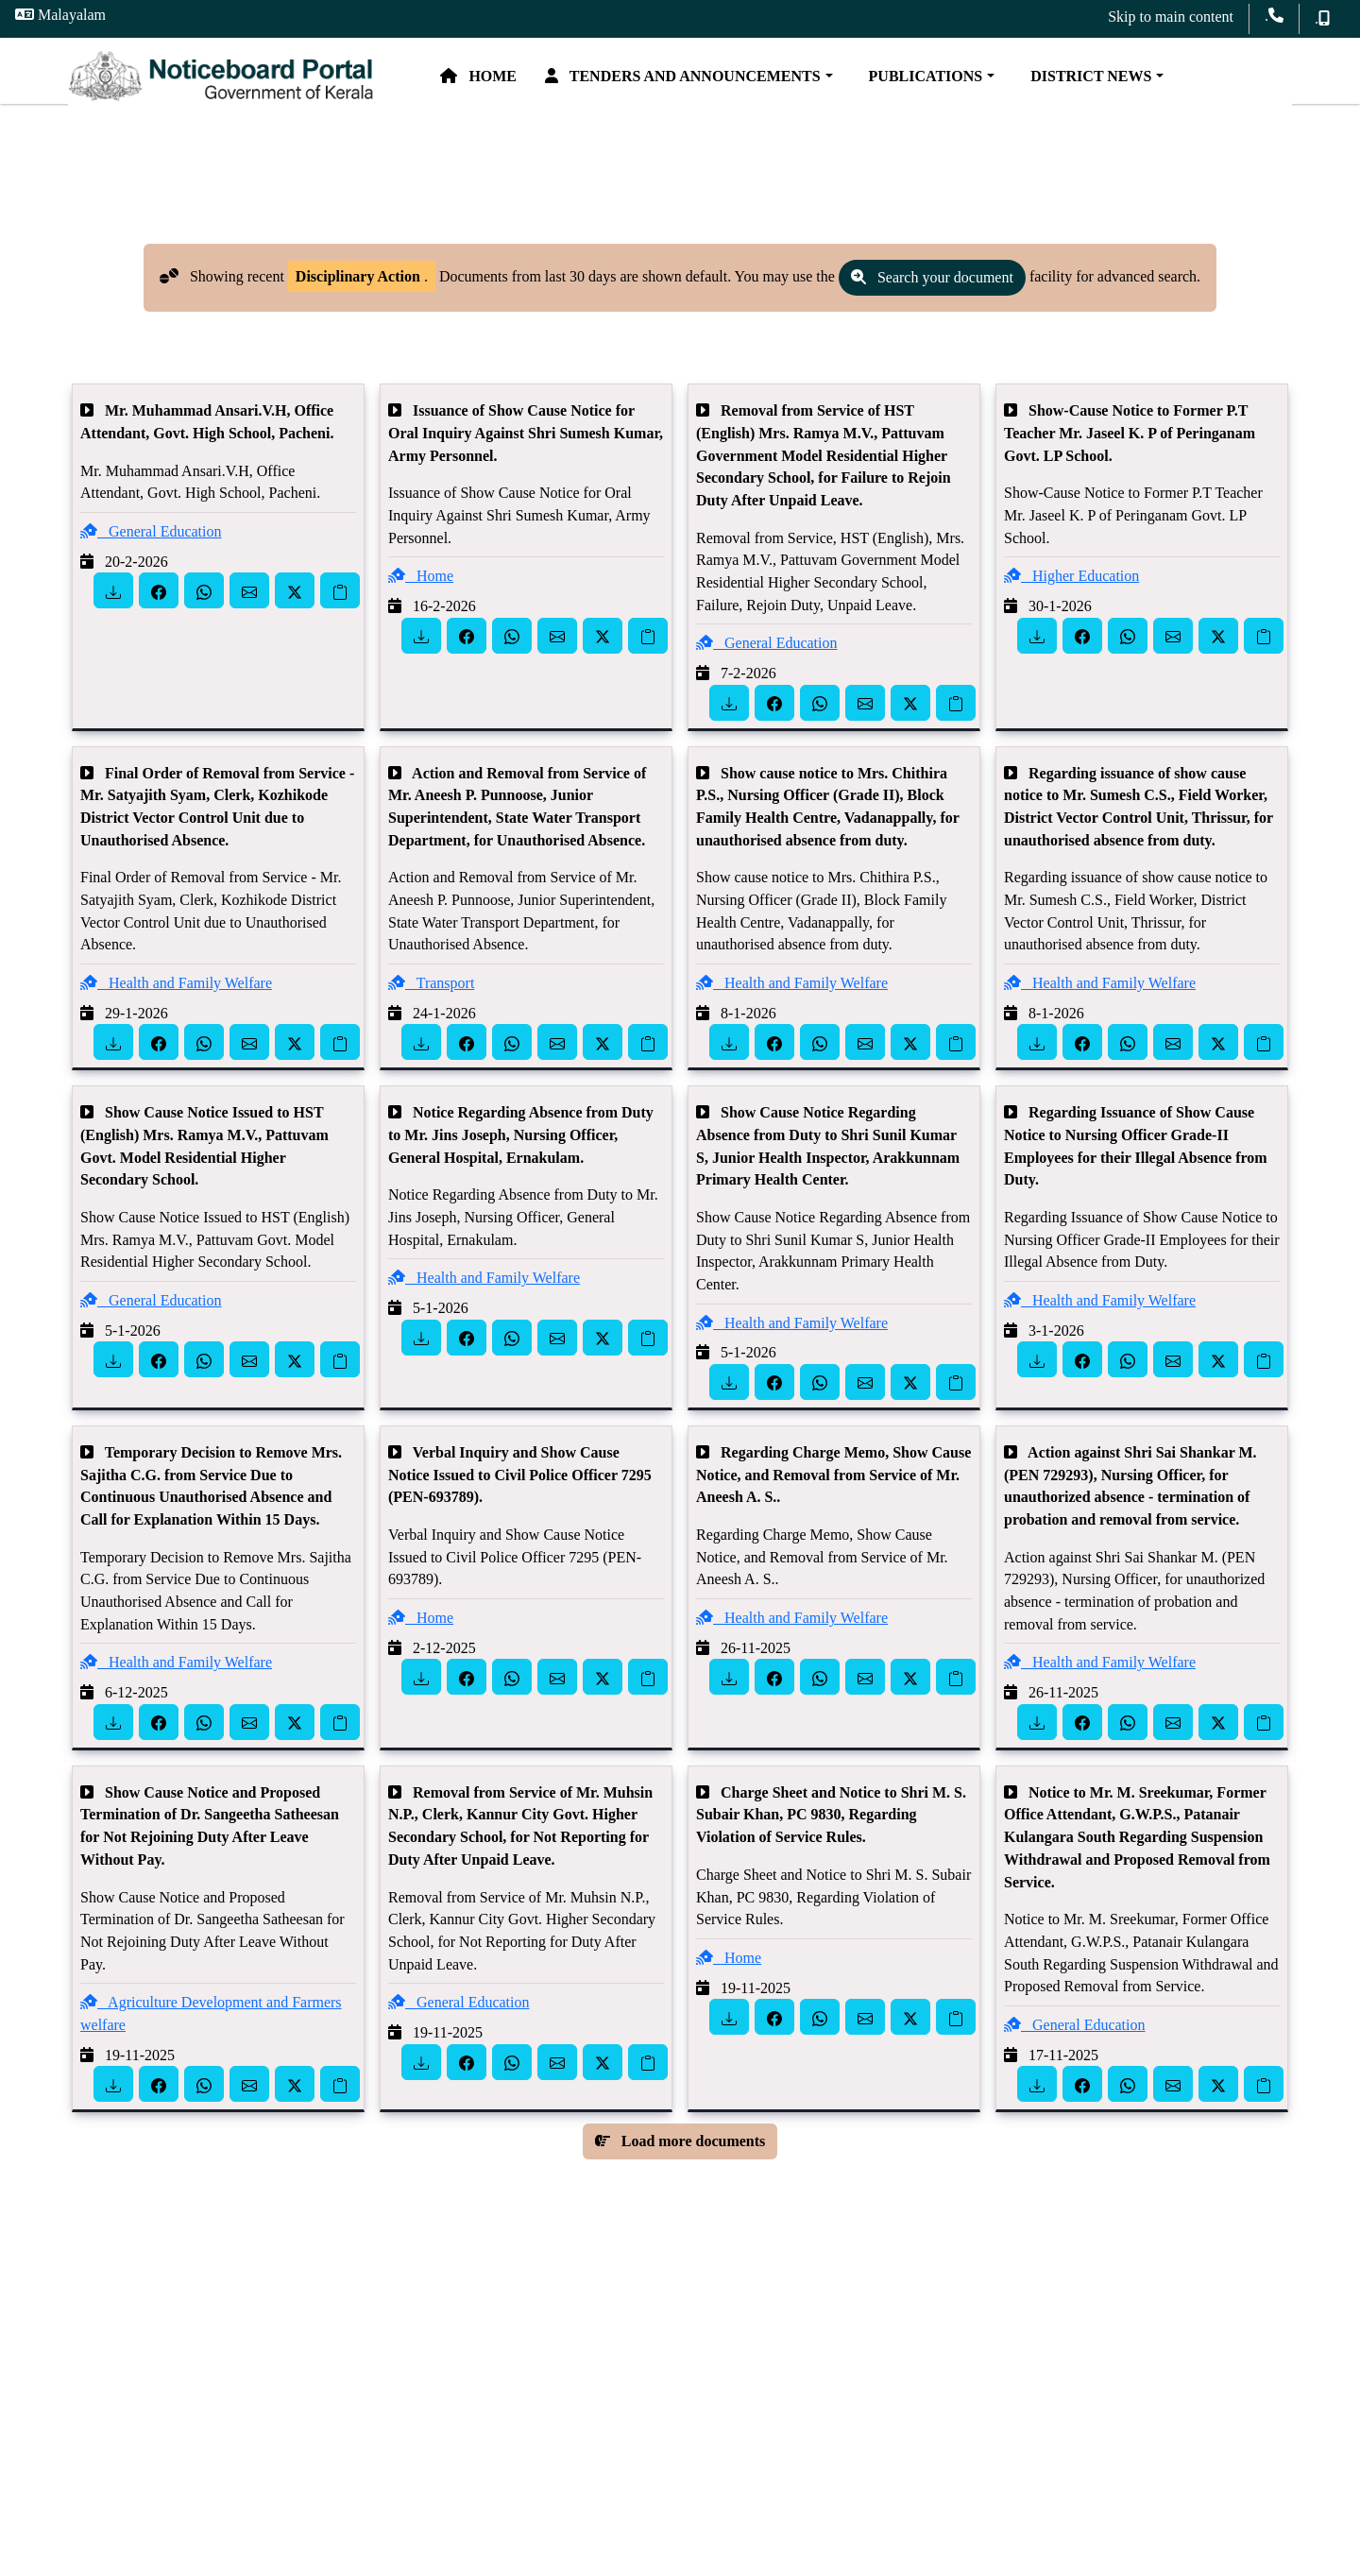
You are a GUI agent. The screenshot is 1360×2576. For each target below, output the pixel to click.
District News (1154, 83)
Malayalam (60, 15)
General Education (151, 555)
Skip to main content (1170, 17)
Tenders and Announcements (750, 83)
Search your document (932, 302)
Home (545, 83)
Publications (988, 83)
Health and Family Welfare (176, 1006)
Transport (431, 1006)
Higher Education (1071, 600)
